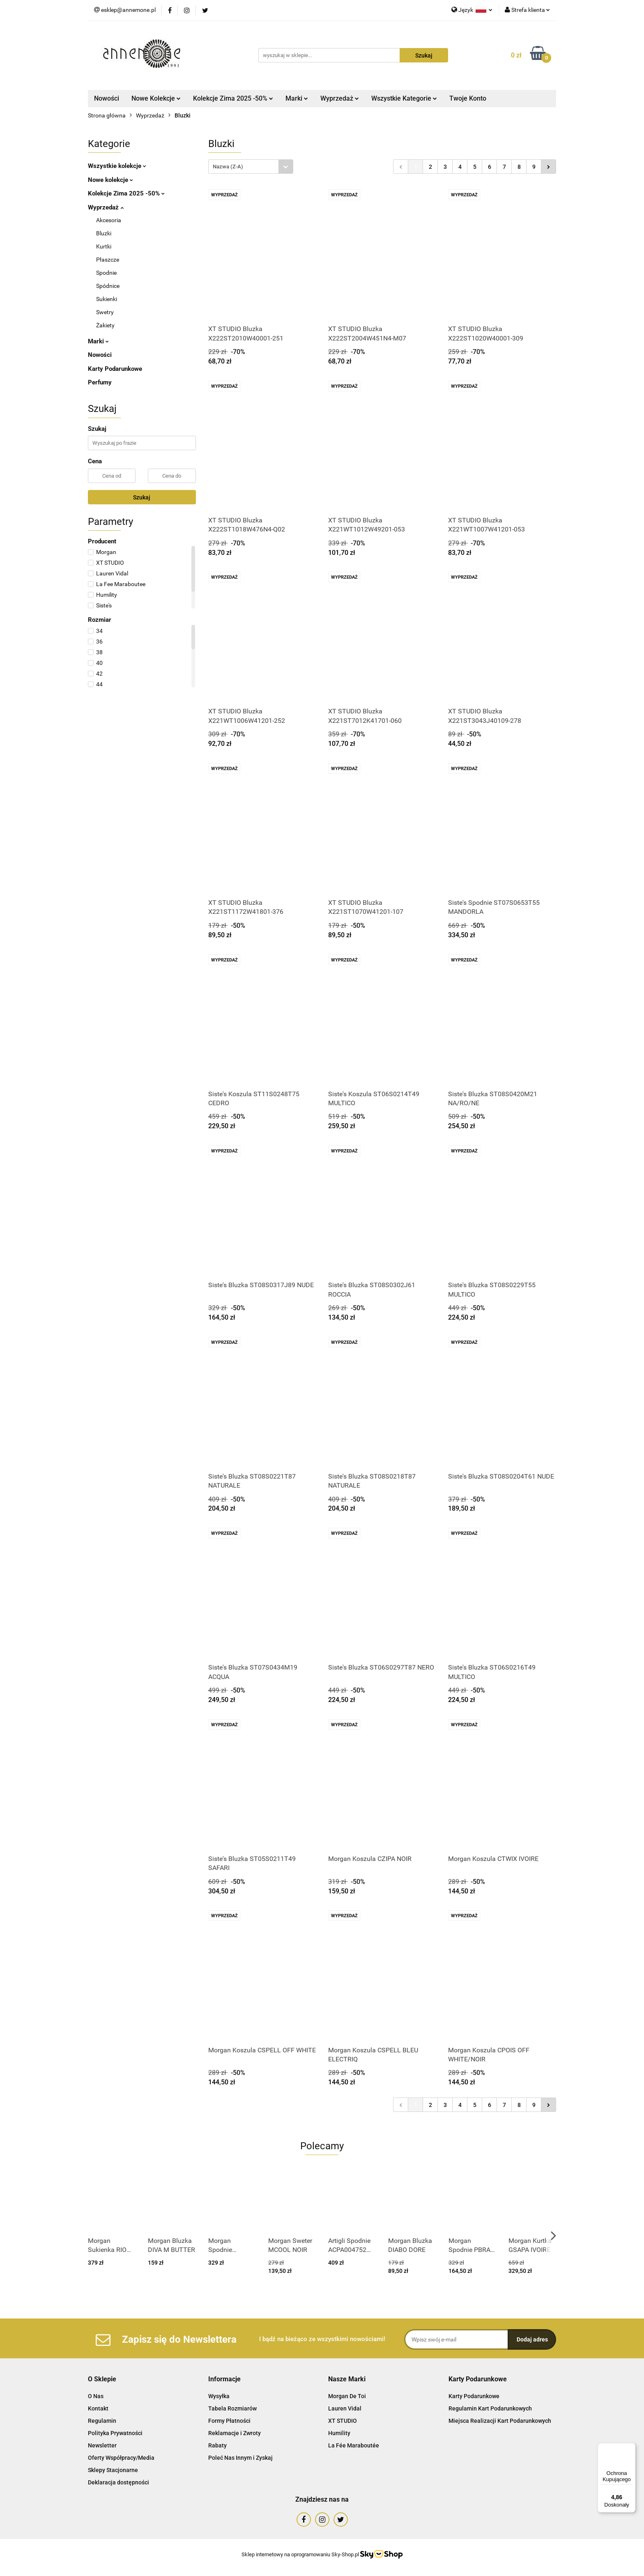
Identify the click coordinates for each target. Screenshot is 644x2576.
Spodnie (106, 272)
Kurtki (103, 246)
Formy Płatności (229, 2420)
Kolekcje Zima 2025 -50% (233, 98)
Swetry (105, 312)
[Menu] (631, 2448)
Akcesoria (108, 220)
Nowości (106, 98)
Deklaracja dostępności (118, 2482)
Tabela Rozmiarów (232, 2408)
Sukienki (106, 299)
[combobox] (250, 166)
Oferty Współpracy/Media (121, 2457)
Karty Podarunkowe (115, 369)
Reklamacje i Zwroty (234, 2433)
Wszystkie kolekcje (117, 166)
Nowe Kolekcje (156, 98)
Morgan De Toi (347, 2396)
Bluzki (103, 233)
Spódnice (108, 286)
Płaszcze (107, 259)
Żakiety (105, 325)
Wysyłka (219, 2396)
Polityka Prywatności (115, 2433)
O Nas (96, 2396)
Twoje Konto (467, 98)
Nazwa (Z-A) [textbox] (228, 166)
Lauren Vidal (344, 2408)
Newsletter (102, 2445)
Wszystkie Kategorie (404, 98)
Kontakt (98, 2408)
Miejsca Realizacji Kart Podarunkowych (499, 2420)
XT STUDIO (342, 2420)
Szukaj (141, 497)
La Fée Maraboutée (353, 2445)
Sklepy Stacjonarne (113, 2470)
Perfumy (100, 382)
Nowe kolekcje (110, 180)
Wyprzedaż (339, 98)
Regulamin (102, 2420)
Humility (339, 2433)
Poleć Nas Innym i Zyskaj (240, 2457)
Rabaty (217, 2445)
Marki (296, 98)
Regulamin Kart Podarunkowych (490, 2408)
